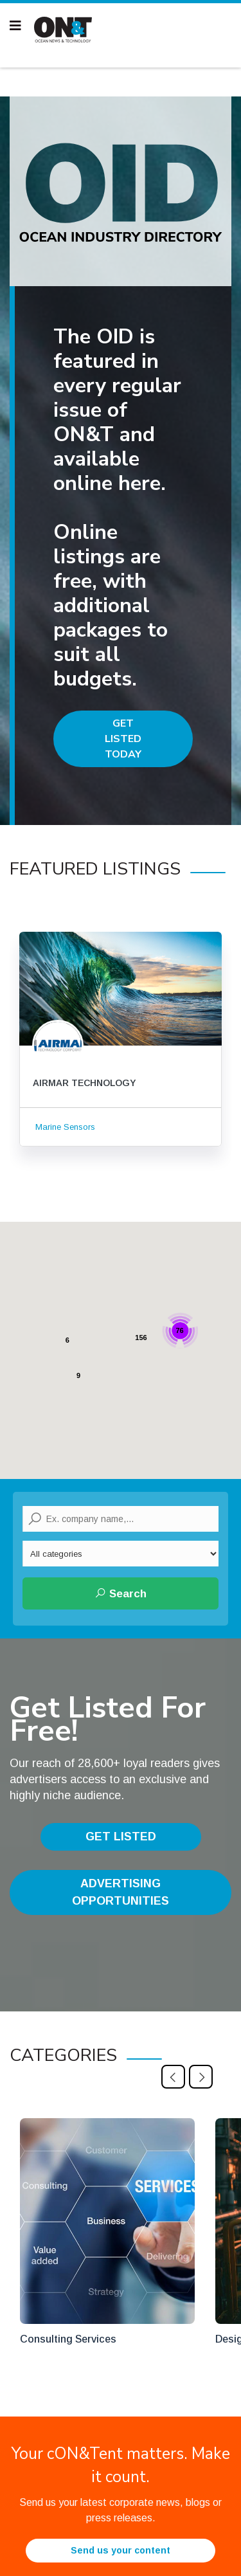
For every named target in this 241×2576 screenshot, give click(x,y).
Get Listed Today (123, 738)
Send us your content (120, 2550)
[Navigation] (15, 26)
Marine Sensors (64, 1127)
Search (120, 1593)
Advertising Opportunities (120, 1892)
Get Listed (120, 1836)
